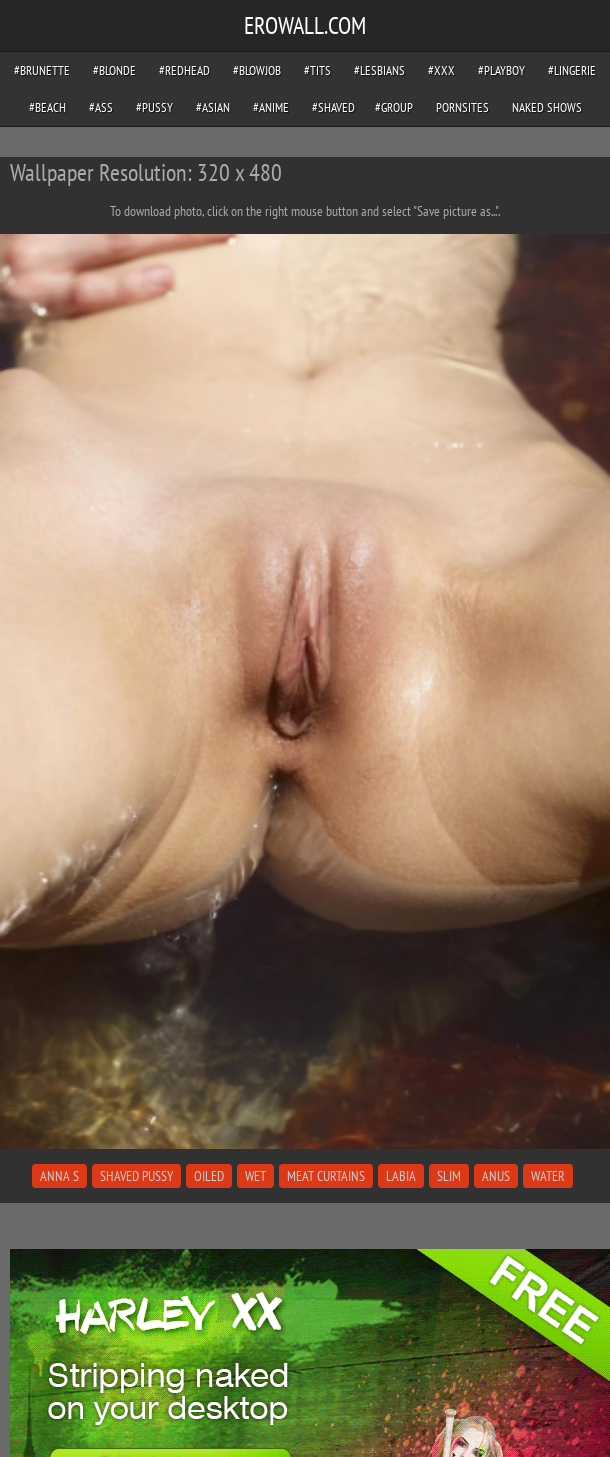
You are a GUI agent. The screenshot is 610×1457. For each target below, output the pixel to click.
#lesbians (379, 70)
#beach (47, 107)
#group (394, 107)
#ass (101, 107)
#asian (213, 107)
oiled (209, 1176)
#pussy (154, 107)
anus (496, 1176)
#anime (271, 107)
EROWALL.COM (305, 25)
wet (255, 1176)
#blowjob (257, 70)
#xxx (441, 70)
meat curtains (326, 1176)
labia (401, 1176)
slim (449, 1176)
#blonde (114, 70)
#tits (317, 70)
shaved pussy (136, 1176)
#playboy (501, 70)
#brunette (42, 70)
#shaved (333, 107)
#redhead (184, 70)
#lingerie (572, 70)
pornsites (462, 107)
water (548, 1176)
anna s (59, 1176)
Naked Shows (547, 107)
